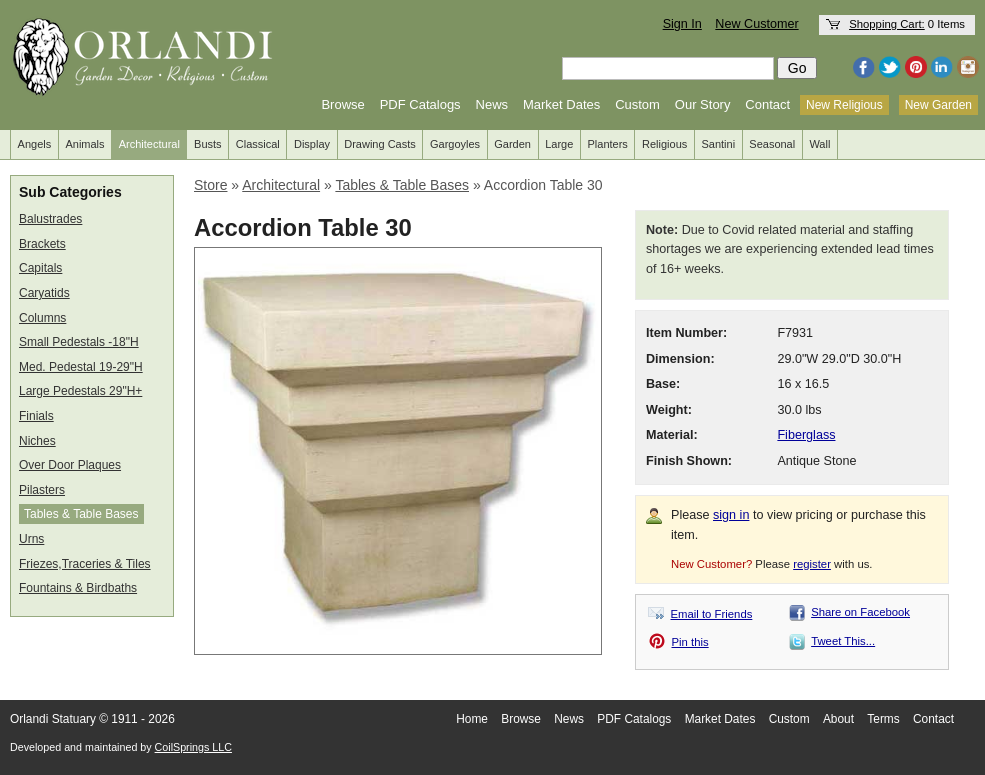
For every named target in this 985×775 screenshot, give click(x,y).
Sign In (682, 24)
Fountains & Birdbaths (78, 588)
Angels (35, 144)
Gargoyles (455, 144)
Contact (767, 104)
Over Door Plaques (70, 465)
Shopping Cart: (887, 24)
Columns (42, 318)
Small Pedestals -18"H (79, 342)
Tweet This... (843, 641)
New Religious (844, 105)
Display (312, 144)
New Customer (756, 24)
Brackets (42, 244)
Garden (512, 144)
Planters (608, 144)
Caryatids (44, 293)
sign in (731, 515)
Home (472, 719)
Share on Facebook (860, 612)
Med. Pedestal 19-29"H (81, 367)
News (492, 104)
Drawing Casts (380, 144)
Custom (637, 104)
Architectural (149, 144)
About (838, 719)
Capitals (40, 268)
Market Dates (561, 104)
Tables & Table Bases (81, 514)
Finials (36, 416)
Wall (819, 144)
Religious (664, 144)
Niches (37, 441)
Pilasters (42, 490)
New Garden (938, 105)
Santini (718, 144)
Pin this (690, 642)
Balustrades (50, 219)
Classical (258, 144)
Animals (84, 144)
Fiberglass (806, 435)
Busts (208, 144)
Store (210, 185)
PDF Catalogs (420, 104)
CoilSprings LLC (193, 747)
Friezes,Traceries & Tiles (85, 564)
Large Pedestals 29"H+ (80, 391)
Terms (883, 719)
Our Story (703, 104)
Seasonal (772, 144)
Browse (342, 104)
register (812, 564)
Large (559, 144)
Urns (31, 539)
